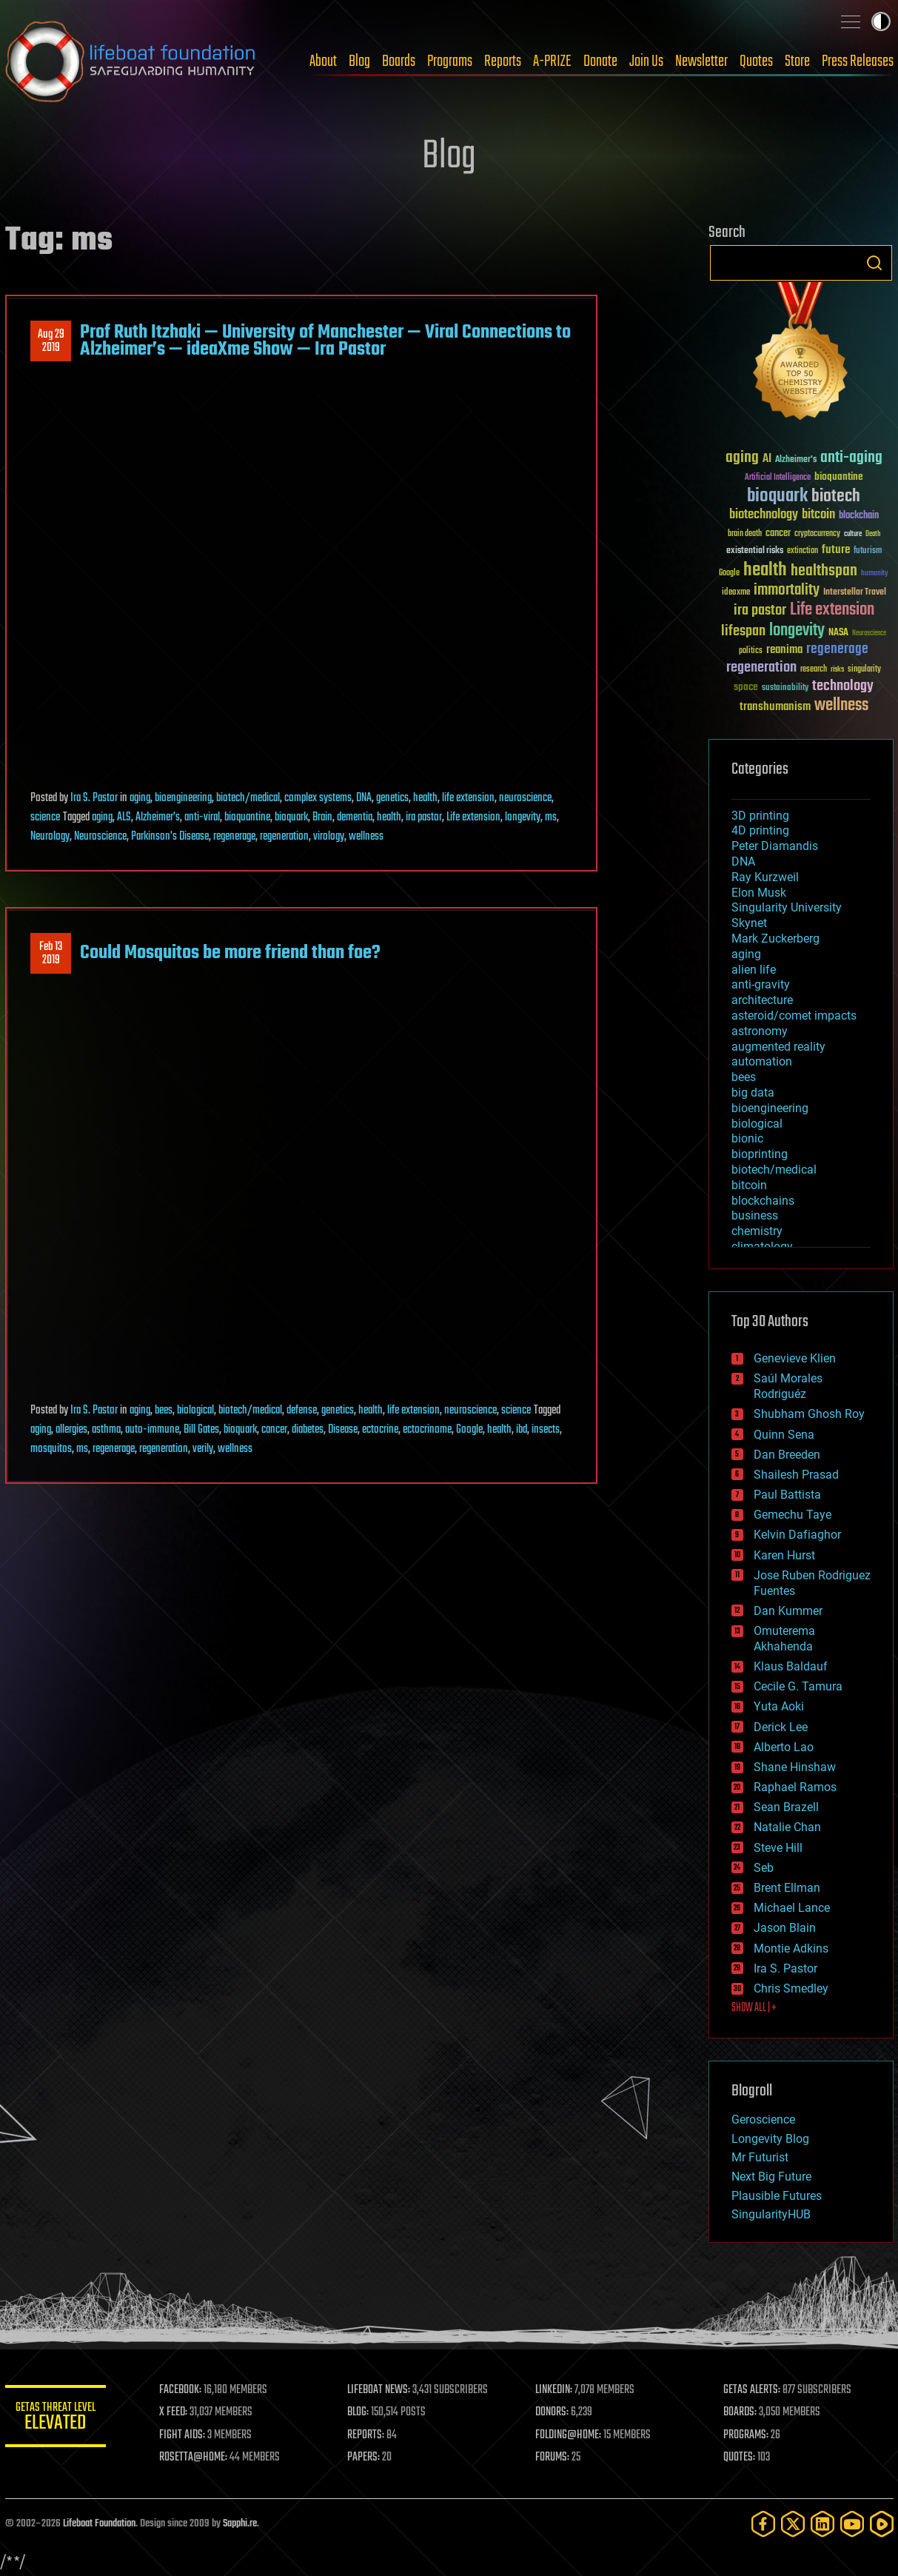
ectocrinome (427, 1429)
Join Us (646, 61)
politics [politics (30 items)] (751, 651)
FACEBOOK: (183, 2390)
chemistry (757, 1231)
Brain (322, 817)
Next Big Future (771, 2176)
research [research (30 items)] (813, 670)
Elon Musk (758, 893)
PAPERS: (365, 2457)
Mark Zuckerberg (775, 938)
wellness (366, 836)
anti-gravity (760, 984)
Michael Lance (792, 1908)
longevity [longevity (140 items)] (797, 630)
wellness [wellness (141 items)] (841, 705)
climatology (762, 1247)
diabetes (308, 1429)
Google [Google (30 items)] (729, 573)
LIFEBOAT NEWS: (380, 2390)
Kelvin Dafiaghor (797, 1535)
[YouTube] (852, 2524)
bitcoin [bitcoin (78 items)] (818, 515)
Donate (600, 61)
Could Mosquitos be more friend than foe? (230, 953)
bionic (747, 1138)
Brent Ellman (787, 1888)
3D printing (760, 816)
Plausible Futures (776, 2196)
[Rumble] (882, 2524)
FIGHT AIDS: (185, 2435)
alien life (753, 970)
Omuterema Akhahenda (784, 1638)
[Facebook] (763, 2524)
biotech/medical (248, 798)
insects (546, 1429)
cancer (274, 1429)
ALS (124, 817)
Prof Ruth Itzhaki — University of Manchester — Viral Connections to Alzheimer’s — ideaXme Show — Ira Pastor (325, 341)
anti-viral (202, 817)
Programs (449, 61)
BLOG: (360, 2412)
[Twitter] (793, 2524)
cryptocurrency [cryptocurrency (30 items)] (817, 534)
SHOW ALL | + (754, 2008)
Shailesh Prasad (796, 1475)
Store (797, 61)
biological (195, 1410)
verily (202, 1449)
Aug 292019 (50, 341)
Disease (343, 1429)
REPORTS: (367, 2435)
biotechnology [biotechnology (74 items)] (763, 515)
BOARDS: (740, 2412)
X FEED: (176, 2412)
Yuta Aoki (779, 1706)
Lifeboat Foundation (99, 2523)
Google (469, 1429)
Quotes (756, 61)
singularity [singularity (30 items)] (864, 670)
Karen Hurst (784, 1555)
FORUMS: (554, 2457)
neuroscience (525, 798)
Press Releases (858, 61)
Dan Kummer (788, 1611)
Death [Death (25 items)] (872, 534)
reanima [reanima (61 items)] (784, 650)
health (425, 798)
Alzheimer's (157, 817)
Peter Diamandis (774, 846)
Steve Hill (778, 1848)
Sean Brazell (786, 1807)
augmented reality (778, 1047)
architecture (762, 1000)
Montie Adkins (791, 1948)
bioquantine (247, 817)
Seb (764, 1868)
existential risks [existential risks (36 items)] (754, 551)
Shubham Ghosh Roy (809, 1414)
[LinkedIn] (822, 2524)
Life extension (473, 817)
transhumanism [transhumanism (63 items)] (775, 707)
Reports (502, 61)
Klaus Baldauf (791, 1666)
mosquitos (51, 1449)
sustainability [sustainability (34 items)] (785, 688)
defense (302, 1410)
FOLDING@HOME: (570, 2435)
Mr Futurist (759, 2157)
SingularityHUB (771, 2214)
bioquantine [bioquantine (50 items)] (838, 476)
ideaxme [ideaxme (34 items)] (736, 593)
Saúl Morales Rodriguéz (788, 1386)
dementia (354, 817)
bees (163, 1410)
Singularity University (786, 907)
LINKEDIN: (555, 2390)
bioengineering (183, 798)
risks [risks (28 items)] (837, 669)
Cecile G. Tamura (798, 1686)
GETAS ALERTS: (752, 2390)
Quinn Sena (784, 1435)
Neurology (50, 836)
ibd (521, 1429)
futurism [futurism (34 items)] (868, 551)
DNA (364, 798)
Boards (398, 61)
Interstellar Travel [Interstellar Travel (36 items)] (854, 592)
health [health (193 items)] (765, 570)
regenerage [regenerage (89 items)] (837, 649)
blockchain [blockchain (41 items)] (859, 516)
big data (752, 1092)
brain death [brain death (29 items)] (745, 534)
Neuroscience (100, 836)
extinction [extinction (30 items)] (802, 551)
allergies (71, 1429)
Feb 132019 (50, 953)
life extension (468, 798)
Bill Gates (201, 1429)
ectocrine (380, 1429)
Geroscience (763, 2119)
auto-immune (152, 1429)
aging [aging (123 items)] (742, 458)
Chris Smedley (791, 1988)
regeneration (284, 836)
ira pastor (424, 817)
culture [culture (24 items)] (853, 534)
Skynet (749, 923)
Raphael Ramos (795, 1787)
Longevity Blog (770, 2139)
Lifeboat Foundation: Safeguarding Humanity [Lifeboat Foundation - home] (131, 61)
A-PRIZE (552, 61)
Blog (359, 61)
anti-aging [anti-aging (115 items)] (851, 458)
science (45, 817)
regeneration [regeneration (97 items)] (761, 667)
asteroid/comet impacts (794, 1015)
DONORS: (553, 2412)
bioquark (291, 817)
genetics (392, 798)
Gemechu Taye (792, 1515)
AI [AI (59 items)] (767, 459)
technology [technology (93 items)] (843, 686)
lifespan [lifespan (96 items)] (743, 631)
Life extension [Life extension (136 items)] (832, 610)
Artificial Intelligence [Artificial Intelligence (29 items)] (778, 478)
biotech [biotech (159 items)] (835, 496)
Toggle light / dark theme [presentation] (881, 21)
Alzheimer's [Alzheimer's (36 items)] (796, 460)
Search (874, 263)
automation (761, 1061)
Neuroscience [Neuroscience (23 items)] (869, 634)
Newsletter (701, 61)
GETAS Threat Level (57, 2418)
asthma (106, 1429)
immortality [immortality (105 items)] (787, 590)
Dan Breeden (787, 1455)
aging (140, 798)
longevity (522, 817)
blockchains (762, 1201)
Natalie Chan (787, 1827)
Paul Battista (787, 1495)
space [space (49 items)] (746, 686)
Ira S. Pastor (94, 798)
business (754, 1215)
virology (328, 836)
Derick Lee (781, 1727)
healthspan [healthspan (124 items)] (824, 571)
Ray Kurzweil (765, 877)
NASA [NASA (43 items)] (838, 633)
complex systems (318, 798)
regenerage (234, 836)
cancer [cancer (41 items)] (778, 534)
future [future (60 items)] (836, 550)
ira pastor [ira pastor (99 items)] (760, 610)
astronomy (759, 1031)
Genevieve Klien (795, 1358)
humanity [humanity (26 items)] (874, 573)
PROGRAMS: (746, 2435)
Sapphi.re (240, 2523)
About (323, 61)
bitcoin (749, 1185)
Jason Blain (785, 1928)
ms (551, 817)
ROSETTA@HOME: (196, 2457)
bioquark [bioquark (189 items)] (777, 496)
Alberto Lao (784, 1747)
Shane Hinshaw (795, 1767)
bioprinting (759, 1154)
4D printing (760, 830)
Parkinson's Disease (170, 836)
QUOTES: (740, 2457)
